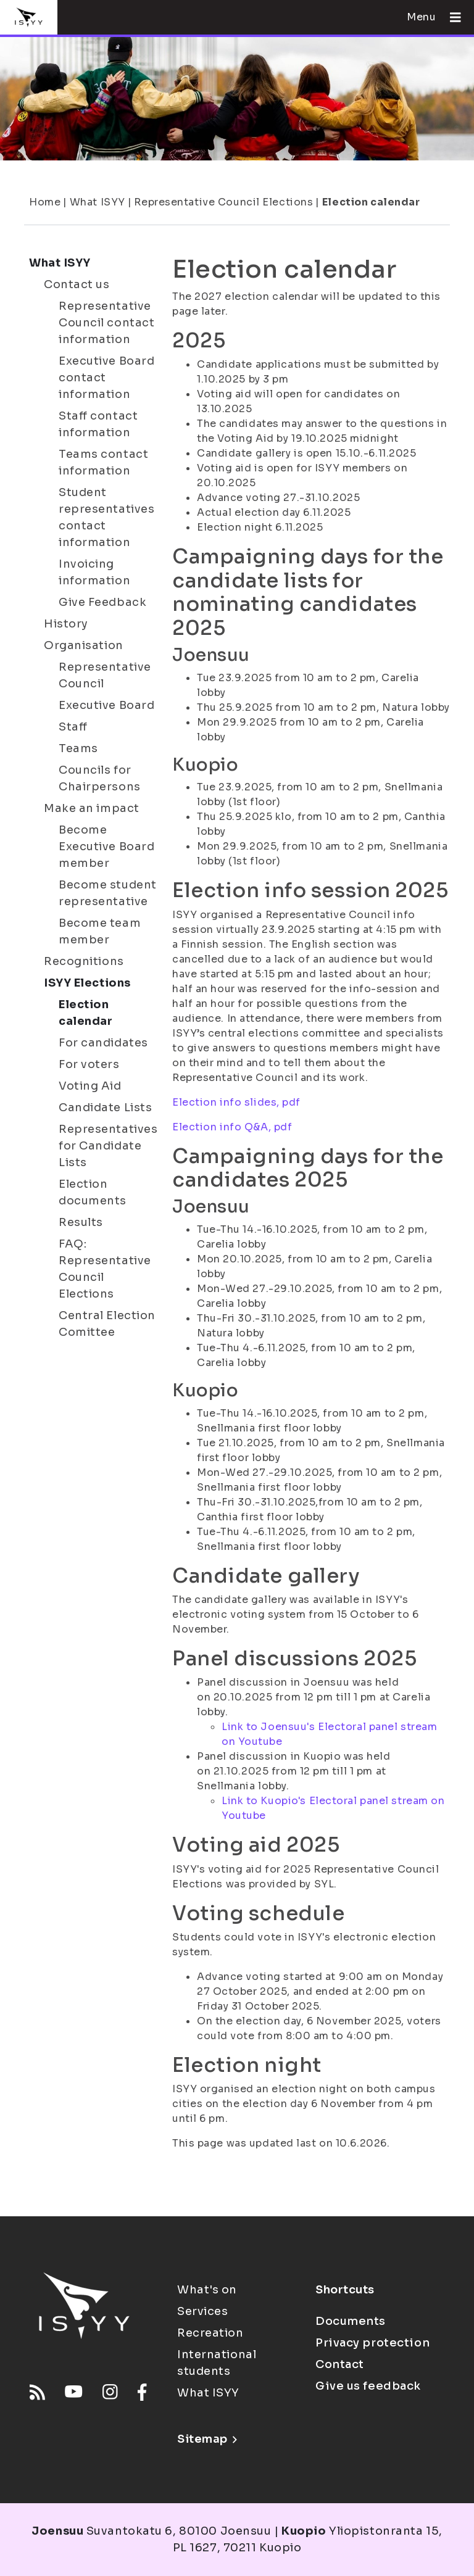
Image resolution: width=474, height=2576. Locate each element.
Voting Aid (90, 1086)
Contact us (77, 284)
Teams (78, 748)
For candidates (103, 1043)
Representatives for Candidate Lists (108, 1145)
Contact (339, 2364)
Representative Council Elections (223, 202)
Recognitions (84, 961)
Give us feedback (368, 2386)
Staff (73, 727)
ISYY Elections (87, 983)
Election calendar (371, 202)
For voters (89, 1064)
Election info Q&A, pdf (232, 1126)
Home (44, 202)
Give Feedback (102, 602)
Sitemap (207, 2439)
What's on (207, 2289)
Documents (350, 2321)
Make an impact (91, 808)
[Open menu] (450, 17)
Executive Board (106, 705)
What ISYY (97, 202)
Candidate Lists (105, 1107)
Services (202, 2311)
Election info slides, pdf (236, 1102)
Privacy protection (372, 2343)
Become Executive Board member (106, 846)
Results (81, 1222)
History (66, 624)
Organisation (83, 645)
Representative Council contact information (106, 322)
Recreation (210, 2333)
